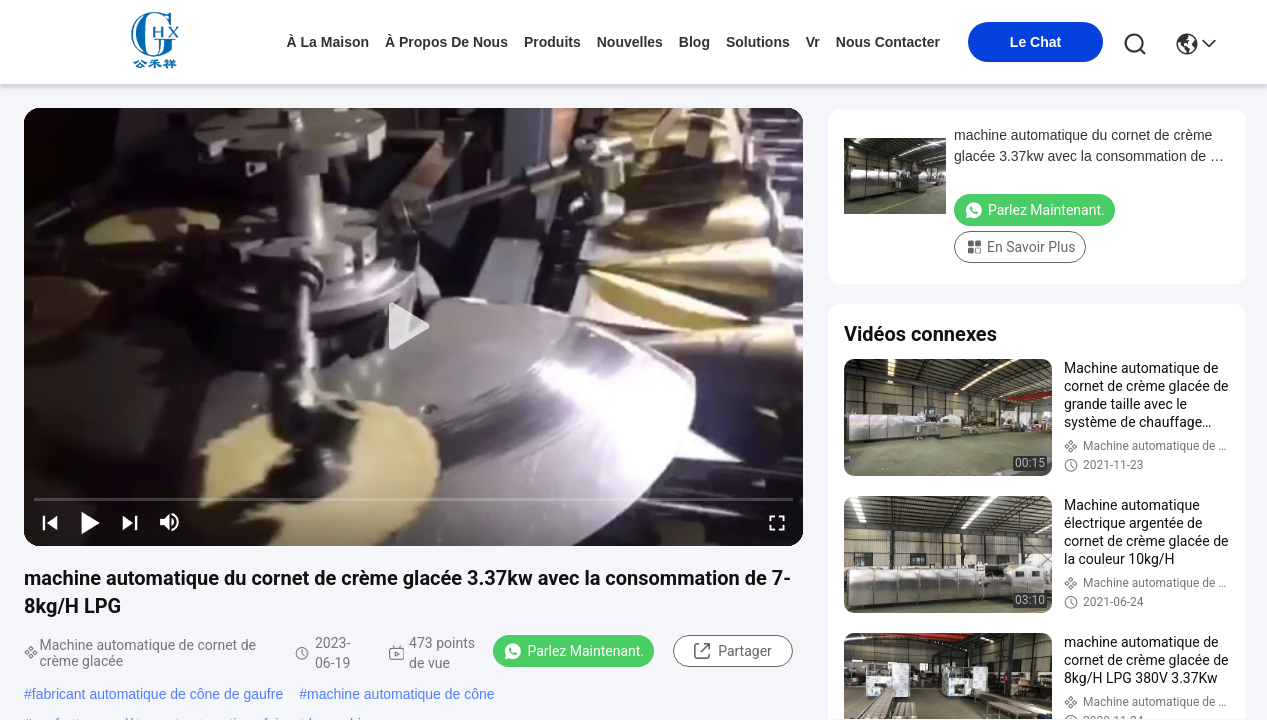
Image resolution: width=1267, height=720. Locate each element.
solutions (758, 42)
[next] (130, 522)
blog (694, 42)
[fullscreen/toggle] (777, 522)
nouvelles (630, 42)
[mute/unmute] (170, 522)
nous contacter (888, 42)
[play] (414, 327)
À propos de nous (446, 42)
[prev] (50, 522)
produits (552, 42)
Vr (813, 42)
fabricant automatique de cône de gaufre (157, 694)
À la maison (328, 42)
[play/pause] (90, 522)
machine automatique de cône (401, 694)
